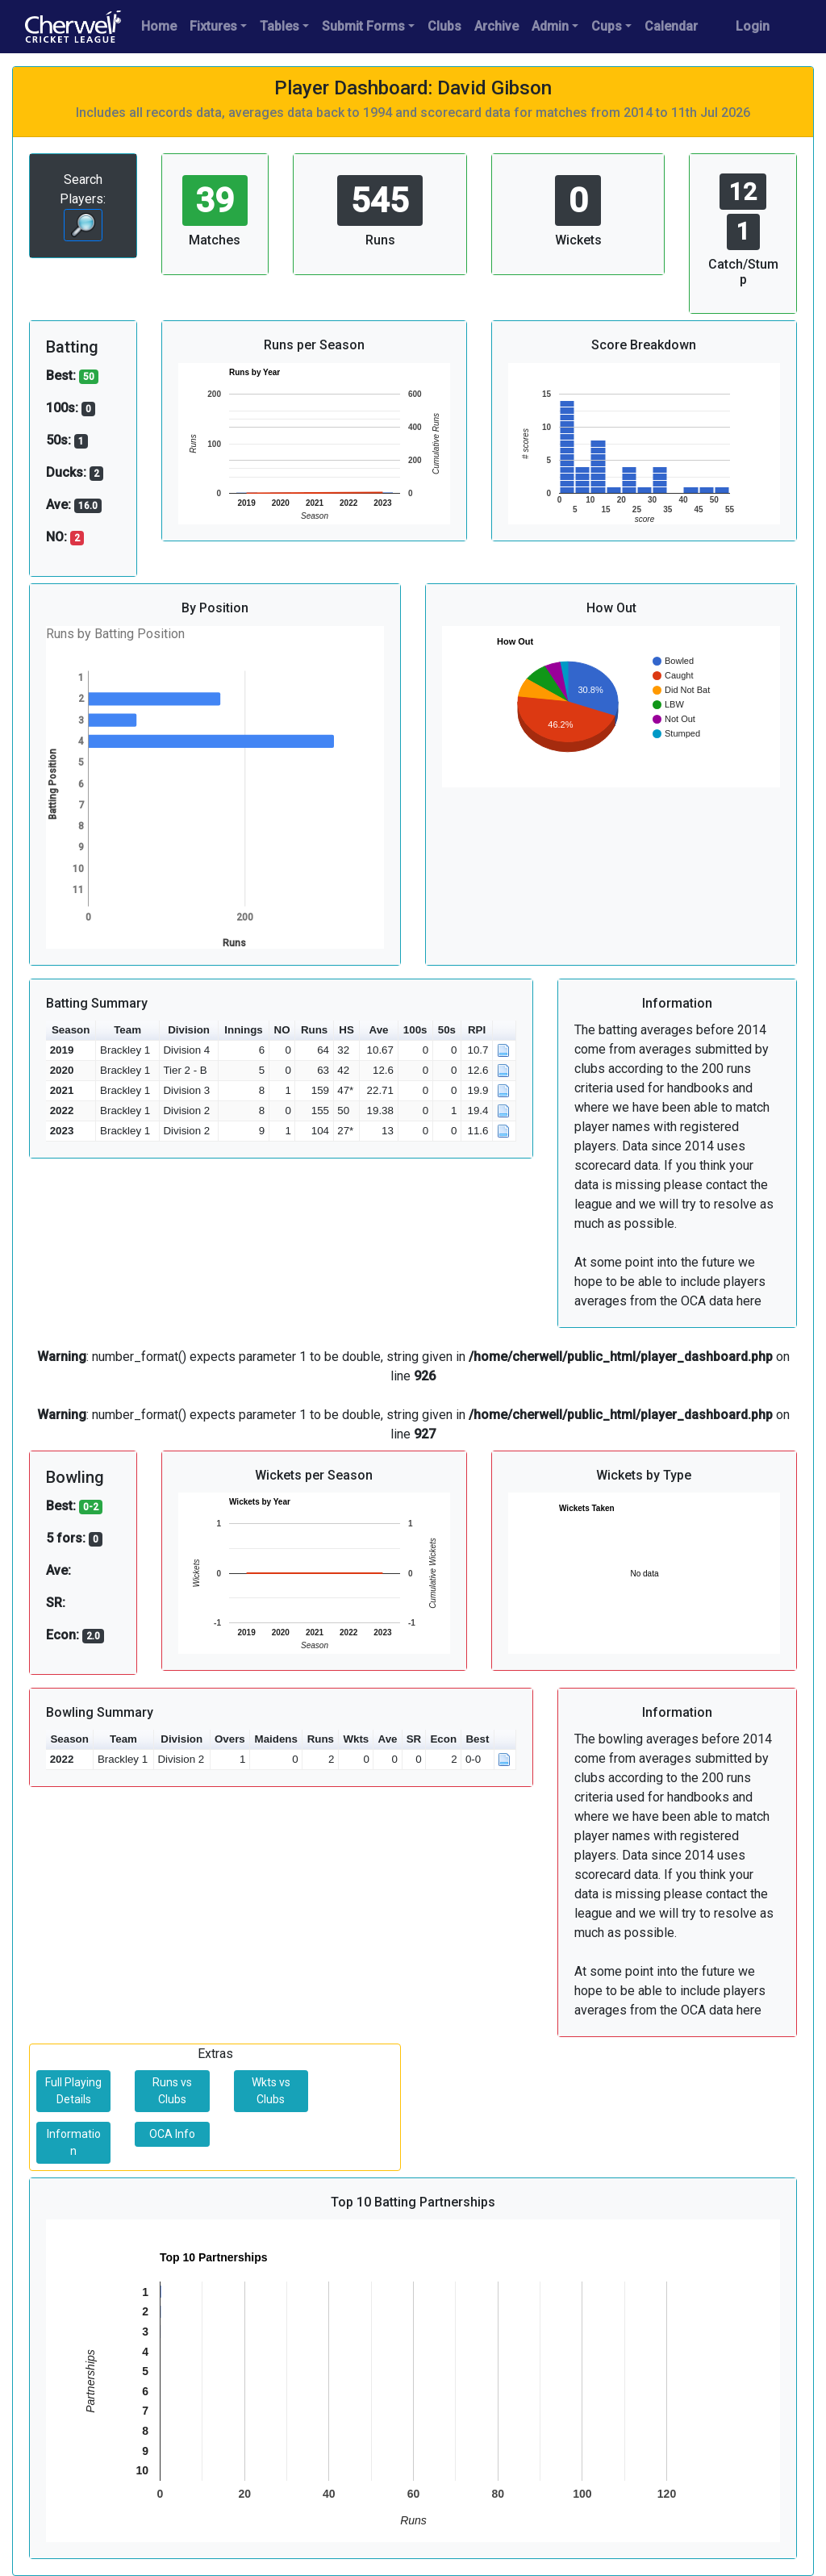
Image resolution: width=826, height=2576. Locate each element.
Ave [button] (379, 1030)
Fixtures (213, 26)
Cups (606, 26)
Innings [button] (243, 1030)
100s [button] (415, 1030)
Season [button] (71, 1030)
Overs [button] (230, 1739)
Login (753, 26)
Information (74, 2142)
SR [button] (414, 1739)
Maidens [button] (276, 1739)
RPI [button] (477, 1030)
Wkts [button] (356, 1739)
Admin (550, 26)
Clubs (444, 26)
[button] (504, 1031)
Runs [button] (314, 1030)
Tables (279, 26)
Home (159, 26)
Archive (496, 26)
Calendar (671, 26)
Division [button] (189, 1030)
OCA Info (172, 2133)
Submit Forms (363, 26)
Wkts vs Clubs (271, 2091)
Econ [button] (443, 1739)
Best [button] (477, 1739)
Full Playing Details (73, 2091)
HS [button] (346, 1030)
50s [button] (447, 1030)
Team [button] (127, 1030)
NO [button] (282, 1030)
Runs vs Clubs (172, 2091)
